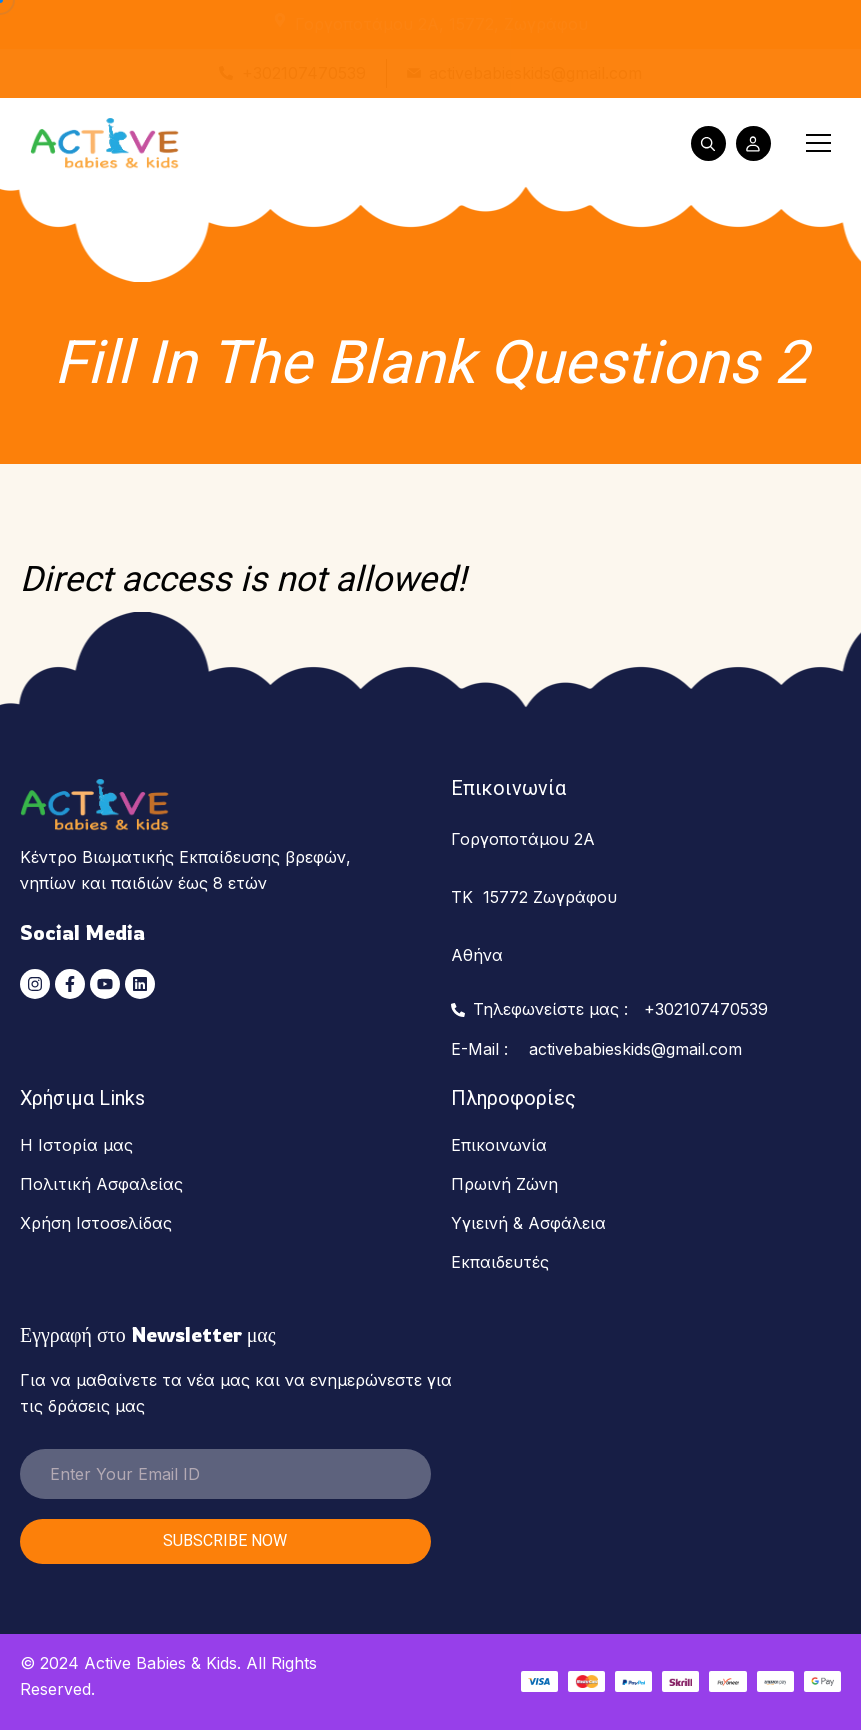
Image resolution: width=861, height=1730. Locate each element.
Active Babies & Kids (160, 1663)
